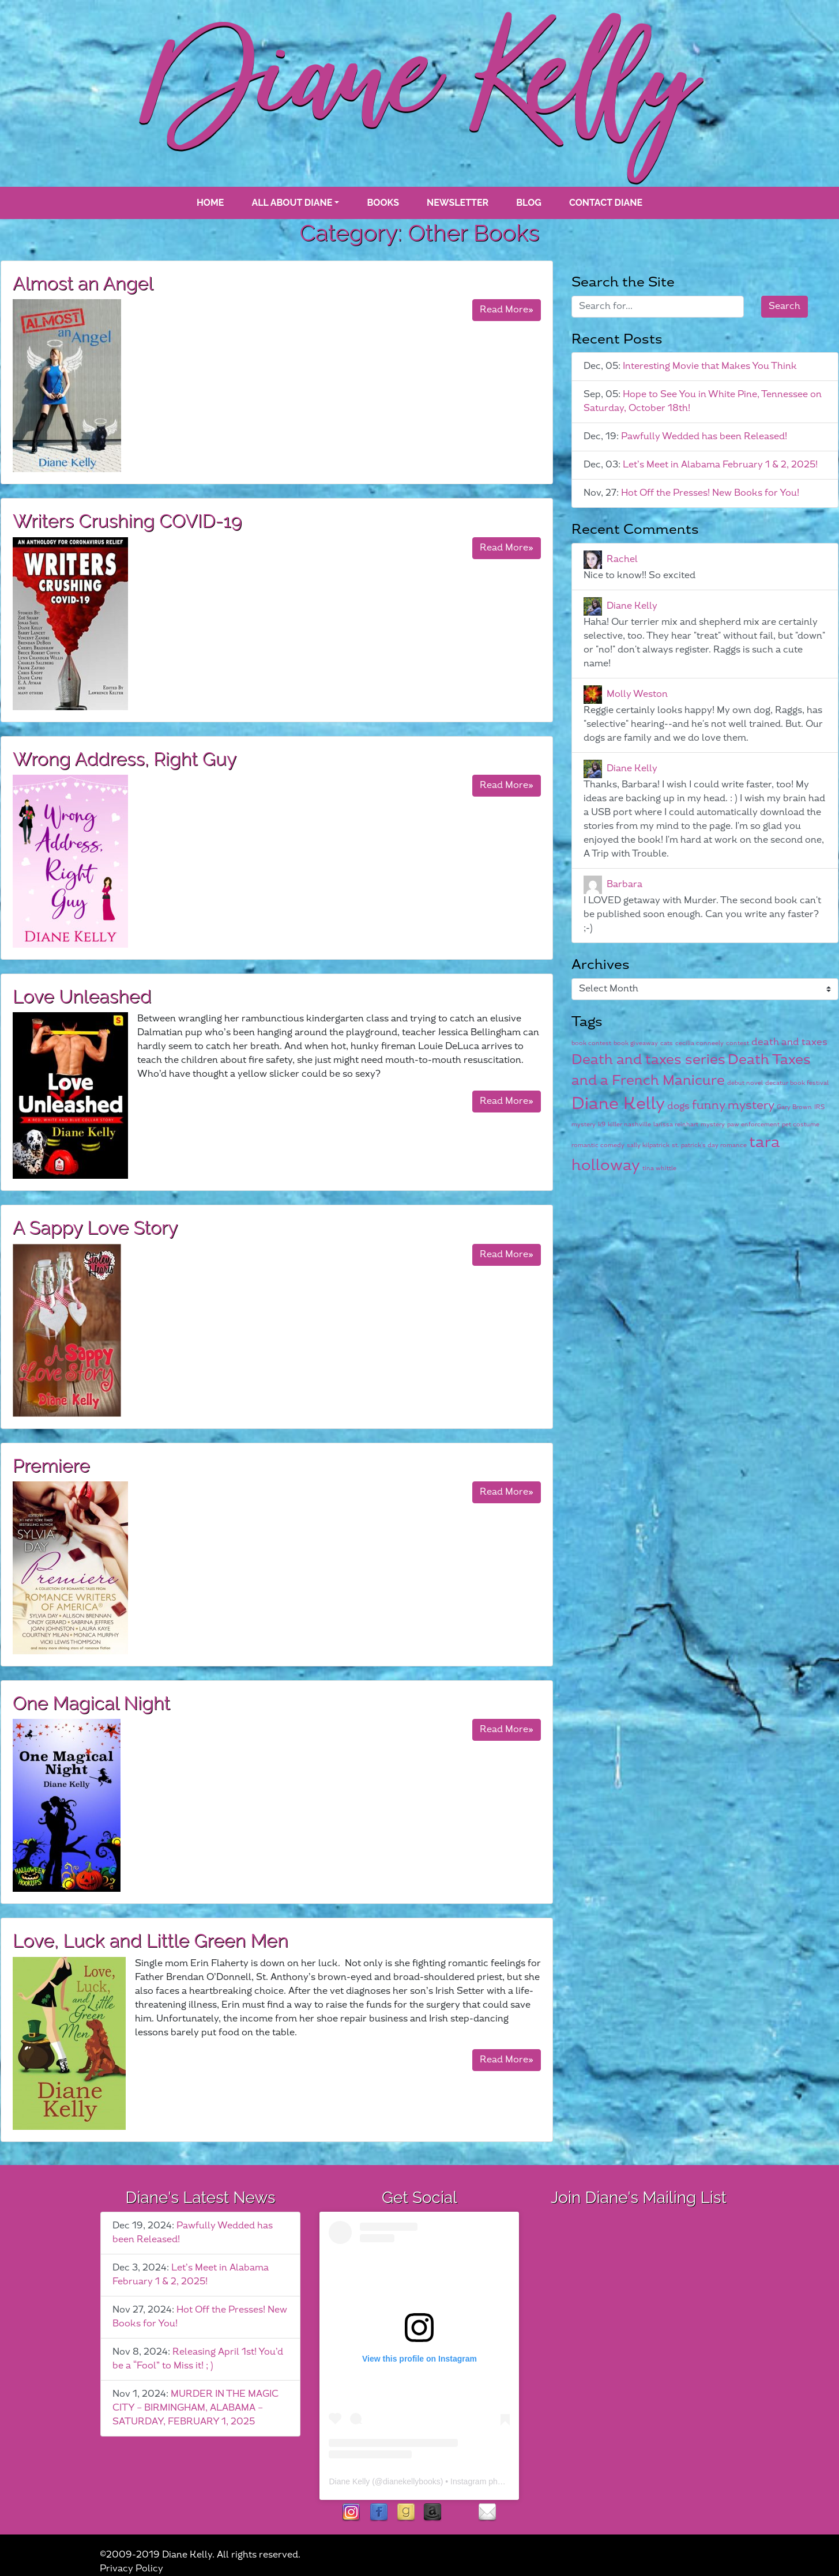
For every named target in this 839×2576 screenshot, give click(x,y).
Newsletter (457, 202)
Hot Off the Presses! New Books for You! (710, 493)
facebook (378, 2512)
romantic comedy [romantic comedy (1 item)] (597, 1145)
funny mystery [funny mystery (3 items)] (733, 1105)
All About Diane (291, 202)
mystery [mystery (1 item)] (713, 1124)
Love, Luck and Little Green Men (150, 1940)
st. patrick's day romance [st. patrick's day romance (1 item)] (709, 1145)
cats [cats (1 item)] (666, 1043)
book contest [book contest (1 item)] (591, 1043)
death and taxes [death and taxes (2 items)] (789, 1042)
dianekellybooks (412, 2481)
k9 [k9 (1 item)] (601, 1124)
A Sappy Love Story (95, 1227)
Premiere (51, 1465)
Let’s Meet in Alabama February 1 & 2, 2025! (720, 465)
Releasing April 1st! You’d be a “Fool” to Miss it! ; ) (197, 2359)
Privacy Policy (131, 2568)
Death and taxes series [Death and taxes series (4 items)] (648, 1060)
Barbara (624, 884)
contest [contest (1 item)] (737, 1043)
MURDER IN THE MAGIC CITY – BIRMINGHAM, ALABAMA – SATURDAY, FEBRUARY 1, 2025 (195, 2408)
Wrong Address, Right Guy (124, 759)
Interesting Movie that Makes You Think (710, 366)
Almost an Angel (83, 283)
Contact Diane (605, 202)
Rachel (622, 559)
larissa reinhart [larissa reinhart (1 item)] (675, 1124)
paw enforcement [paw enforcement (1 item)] (753, 1124)
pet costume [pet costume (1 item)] (800, 1124)
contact (486, 2512)
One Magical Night (91, 1703)
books (383, 202)
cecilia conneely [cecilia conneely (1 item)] (699, 1043)
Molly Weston (637, 694)
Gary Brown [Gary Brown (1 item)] (794, 1107)
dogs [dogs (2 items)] (678, 1106)
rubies (459, 2512)
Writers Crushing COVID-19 (127, 520)
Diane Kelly (632, 606)
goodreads (405, 2512)
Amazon (432, 2512)
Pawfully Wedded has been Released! (704, 436)
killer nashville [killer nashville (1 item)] (629, 1124)
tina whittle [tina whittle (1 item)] (659, 1168)
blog (528, 202)
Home (210, 202)
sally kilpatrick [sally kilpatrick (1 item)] (648, 1145)
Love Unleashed (82, 996)
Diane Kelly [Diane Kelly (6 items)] (618, 1104)
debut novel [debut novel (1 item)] (745, 1082)
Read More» (506, 309)
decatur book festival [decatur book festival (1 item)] (797, 1082)
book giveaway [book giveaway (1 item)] (636, 1043)
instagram (351, 2512)
